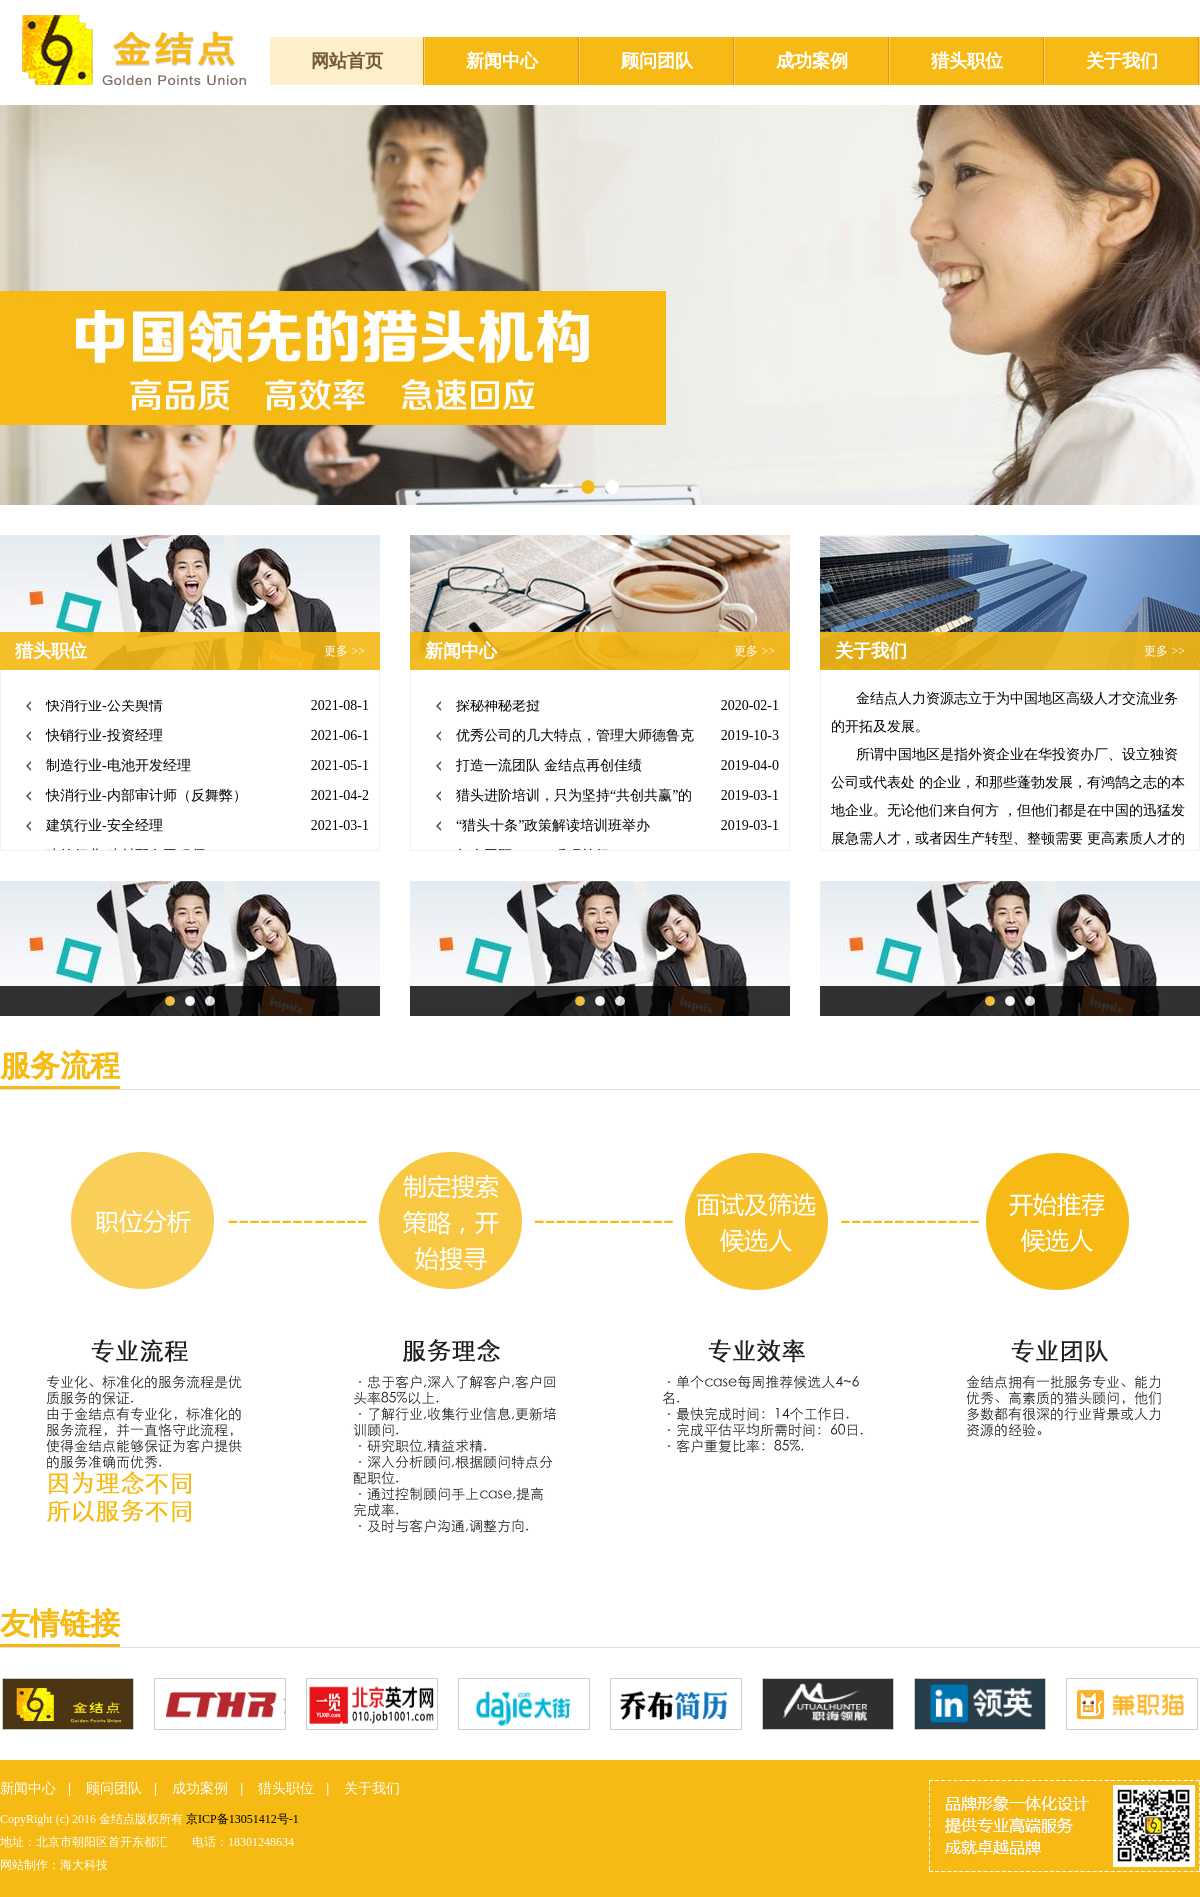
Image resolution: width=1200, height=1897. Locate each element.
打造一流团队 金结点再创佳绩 (549, 767)
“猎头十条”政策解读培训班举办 (553, 827)
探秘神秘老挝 (498, 707)
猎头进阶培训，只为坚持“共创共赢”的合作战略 (574, 801)
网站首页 (347, 61)
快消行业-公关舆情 (104, 707)
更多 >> (344, 651)
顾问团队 (657, 61)
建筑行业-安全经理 (104, 827)
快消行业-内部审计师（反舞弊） (146, 797)
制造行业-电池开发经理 (118, 767)
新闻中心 (502, 61)
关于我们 (1122, 61)
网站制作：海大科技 (54, 1865)
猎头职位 (967, 61)
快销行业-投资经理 (104, 737)
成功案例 (812, 61)
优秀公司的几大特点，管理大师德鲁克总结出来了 (575, 741)
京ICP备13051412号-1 (242, 1819)
